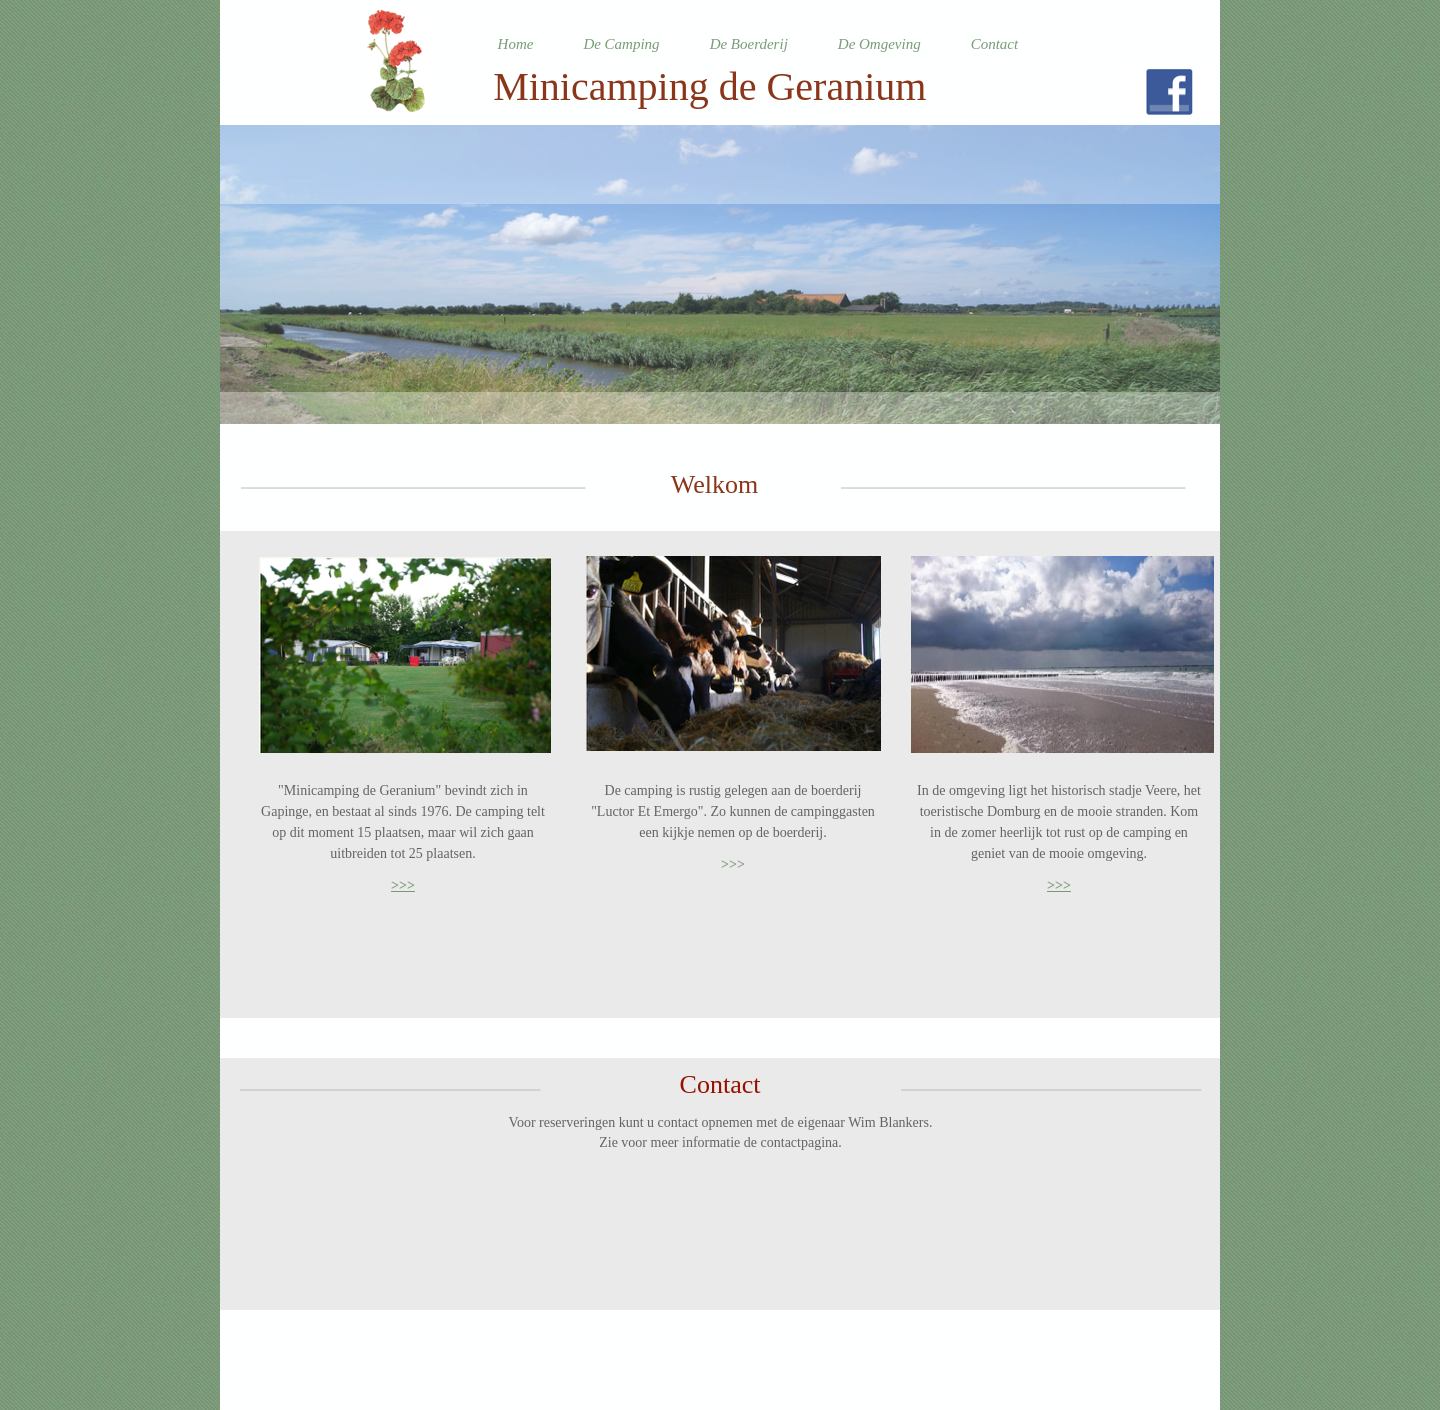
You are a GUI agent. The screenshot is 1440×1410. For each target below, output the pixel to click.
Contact (995, 44)
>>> (403, 885)
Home (516, 44)
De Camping (621, 44)
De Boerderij (749, 44)
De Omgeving (879, 44)
